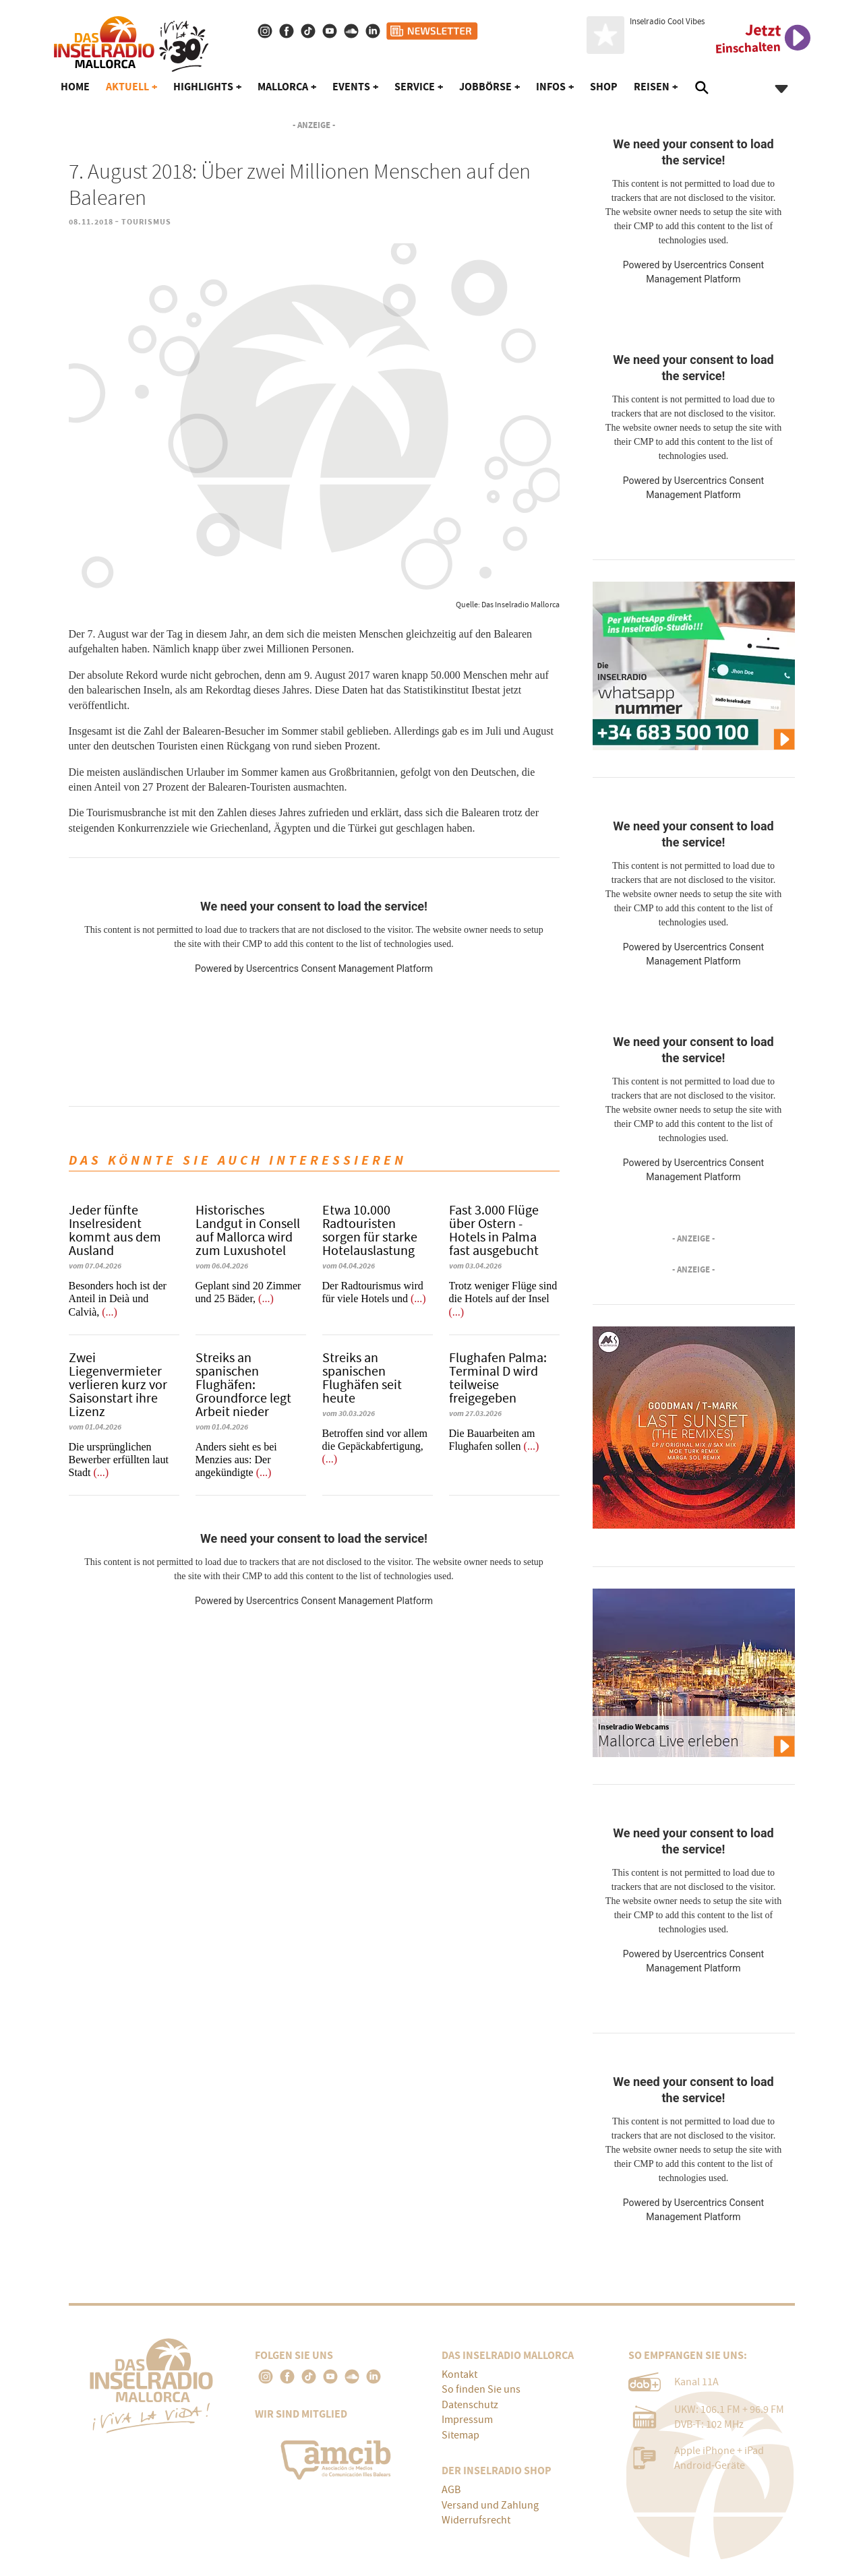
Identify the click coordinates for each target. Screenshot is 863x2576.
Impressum (467, 2419)
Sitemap (460, 2435)
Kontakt (459, 2374)
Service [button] (414, 87)
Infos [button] (551, 87)
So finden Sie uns (481, 2389)
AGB (451, 2489)
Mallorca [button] (283, 87)
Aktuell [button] (127, 87)
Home (75, 87)
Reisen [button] (651, 87)
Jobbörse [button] (485, 87)
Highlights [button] (203, 87)
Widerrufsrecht (476, 2520)
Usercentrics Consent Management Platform (339, 968)
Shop (604, 87)
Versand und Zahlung (490, 2505)
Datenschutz (470, 2405)
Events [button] (351, 87)
